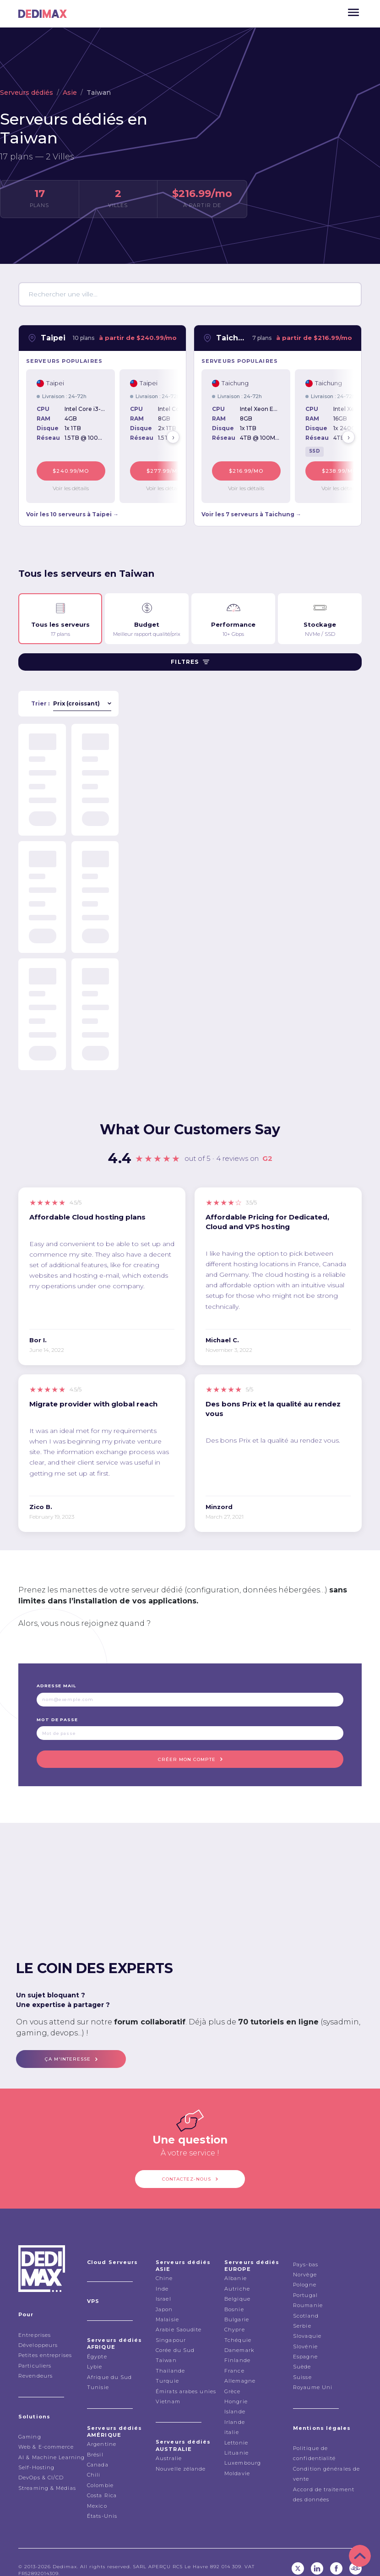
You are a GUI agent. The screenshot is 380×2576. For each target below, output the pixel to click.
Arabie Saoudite (179, 2314)
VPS (93, 2285)
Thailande (170, 2355)
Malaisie (167, 2304)
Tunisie (98, 2371)
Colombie (100, 2470)
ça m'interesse (68, 2049)
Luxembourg (242, 2447)
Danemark (239, 2334)
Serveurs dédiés (26, 92)
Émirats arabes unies (186, 2375)
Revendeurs (35, 2360)
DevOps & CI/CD (41, 2462)
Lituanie (236, 2437)
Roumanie (308, 2289)
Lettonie (236, 2426)
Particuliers (34, 2349)
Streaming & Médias (47, 2472)
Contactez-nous (186, 2165)
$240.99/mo (77, 468)
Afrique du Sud (109, 2361)
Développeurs (38, 2329)
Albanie (235, 2262)
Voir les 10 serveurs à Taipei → (72, 510)
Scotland (306, 2300)
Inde (162, 2273)
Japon (164, 2293)
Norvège (305, 2259)
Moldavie (237, 2458)
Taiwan (166, 2344)
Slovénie (305, 2330)
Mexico (97, 2490)
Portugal (305, 2279)
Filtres (190, 657)
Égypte (97, 2341)
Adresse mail (56, 1681)
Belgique (237, 2283)
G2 (267, 1154)
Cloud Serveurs (112, 2246)
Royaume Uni (312, 2371)
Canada (98, 2449)
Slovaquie (307, 2320)
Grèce (232, 2375)
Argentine (101, 2428)
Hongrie (236, 2386)
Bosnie (234, 2293)
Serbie (302, 2310)
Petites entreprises (45, 2339)
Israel (163, 2283)
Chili (94, 2459)
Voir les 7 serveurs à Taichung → (251, 510)
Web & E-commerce (46, 2431)
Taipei (53, 338)
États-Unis (102, 2500)
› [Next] (173, 435)
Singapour (171, 2324)
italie (231, 2416)
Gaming (29, 2421)
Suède (302, 2351)
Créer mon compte (187, 1753)
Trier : (40, 699)
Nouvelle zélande (181, 2453)
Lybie (95, 2351)
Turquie (167, 2365)
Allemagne (239, 2365)
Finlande (237, 2344)
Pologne (304, 2269)
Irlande (234, 2406)
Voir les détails (77, 484)
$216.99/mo (252, 468)
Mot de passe (57, 1714)
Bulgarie (236, 2304)
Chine (164, 2262)
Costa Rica (102, 2480)
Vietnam (168, 2386)
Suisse (302, 2361)
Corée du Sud (175, 2334)
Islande (234, 2396)
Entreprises (34, 2319)
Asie (70, 92)
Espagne (305, 2341)
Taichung (231, 338)
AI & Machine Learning (51, 2441)
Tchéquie (237, 2324)
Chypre (234, 2314)
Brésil (95, 2438)
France (234, 2355)
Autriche (237, 2273)
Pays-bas (305, 2248)
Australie (169, 2442)
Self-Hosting (36, 2452)
